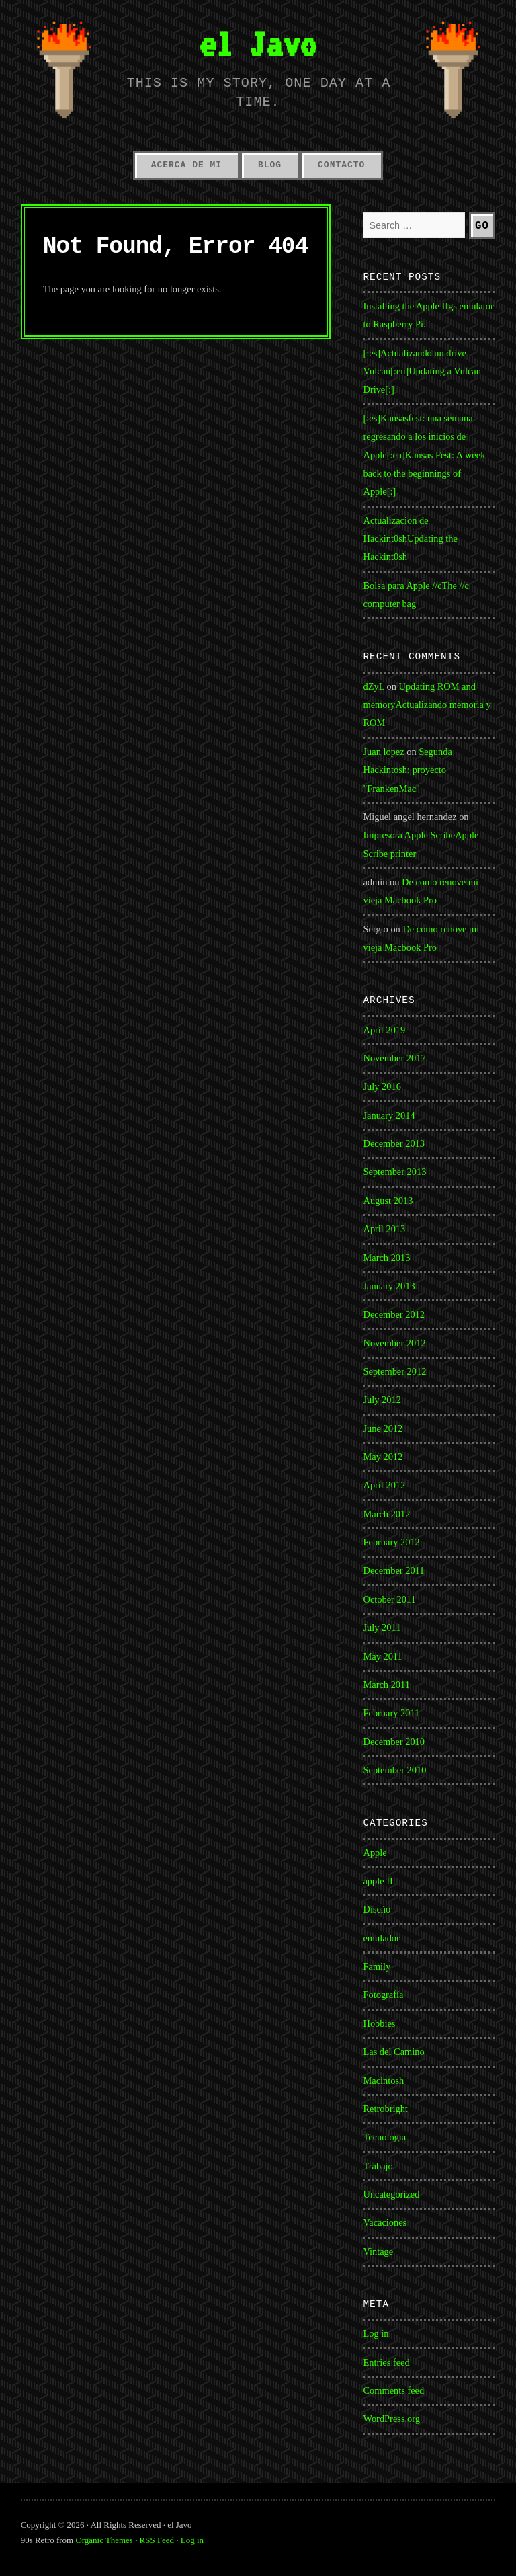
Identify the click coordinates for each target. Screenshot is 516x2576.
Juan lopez (383, 751)
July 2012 (381, 1399)
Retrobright (385, 2108)
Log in (375, 2333)
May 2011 (382, 1656)
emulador (381, 1938)
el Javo (257, 43)
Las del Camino (393, 2051)
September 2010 (394, 1770)
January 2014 (389, 1115)
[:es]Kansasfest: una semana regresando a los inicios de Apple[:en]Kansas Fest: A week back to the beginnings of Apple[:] (424, 455)
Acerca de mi (186, 165)
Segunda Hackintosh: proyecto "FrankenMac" (407, 770)
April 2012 (384, 1485)
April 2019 (384, 1029)
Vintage (378, 2251)
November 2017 (394, 1058)
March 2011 (386, 1684)
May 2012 (382, 1456)
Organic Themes (104, 2540)
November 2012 (394, 1343)
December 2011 (393, 1570)
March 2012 (386, 1513)
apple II (377, 1881)
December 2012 (394, 1314)
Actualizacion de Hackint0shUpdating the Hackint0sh (410, 539)
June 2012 (382, 1428)
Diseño (376, 1909)
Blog (270, 165)
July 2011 (381, 1627)
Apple (374, 1852)
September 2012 (394, 1371)
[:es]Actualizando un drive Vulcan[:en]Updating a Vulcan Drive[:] (421, 371)
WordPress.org (391, 2418)
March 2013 (386, 1257)
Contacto (341, 165)
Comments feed (393, 2390)
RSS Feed (157, 2540)
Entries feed (386, 2362)
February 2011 (391, 1712)
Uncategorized (391, 2194)
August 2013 (388, 1200)
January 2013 (389, 1286)
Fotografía (383, 1994)
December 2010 (394, 1741)
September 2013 (394, 1171)
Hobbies (379, 2023)
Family (376, 1966)
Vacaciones (384, 2222)
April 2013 (384, 1228)
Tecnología (384, 2137)
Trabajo (377, 2166)
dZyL (373, 686)
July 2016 (381, 1086)
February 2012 (391, 1542)
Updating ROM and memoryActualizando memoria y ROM (426, 705)
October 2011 (389, 1599)
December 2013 (394, 1143)
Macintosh (383, 2080)
